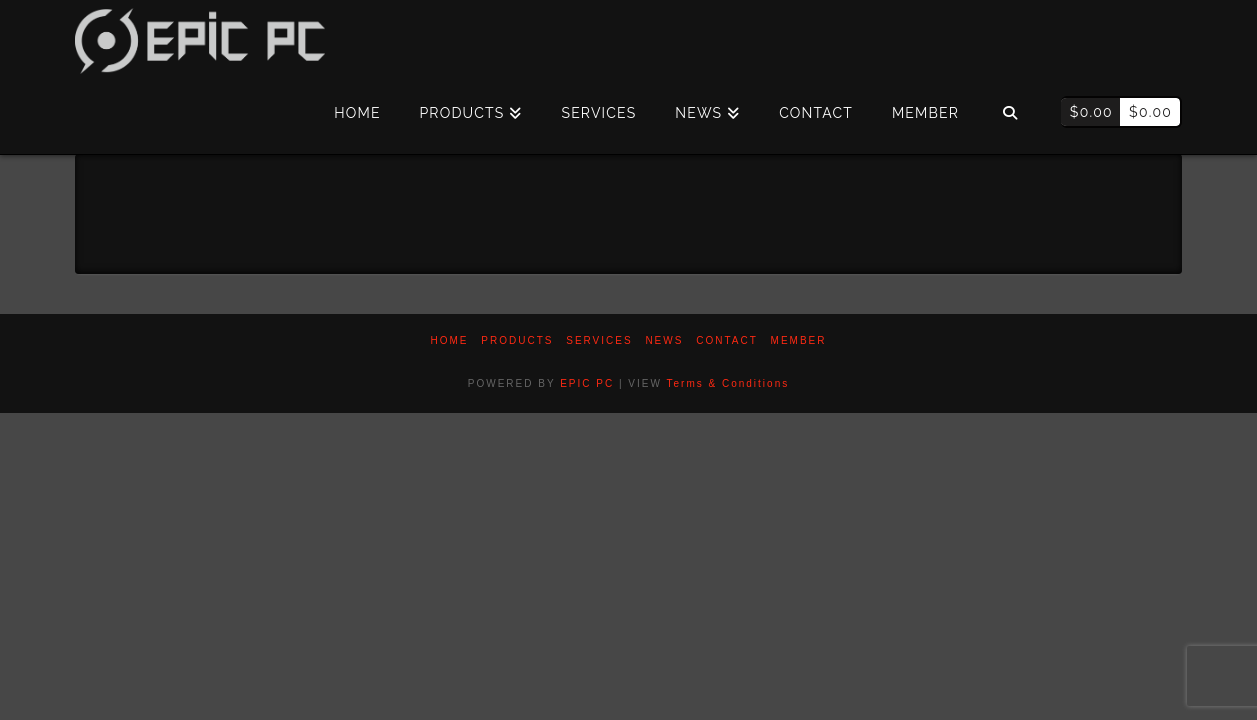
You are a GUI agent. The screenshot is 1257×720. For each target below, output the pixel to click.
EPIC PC (587, 383)
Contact (727, 340)
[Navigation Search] (1009, 114)
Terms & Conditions (728, 383)
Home (450, 340)
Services (599, 340)
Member (799, 340)
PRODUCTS (517, 340)
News (664, 340)
